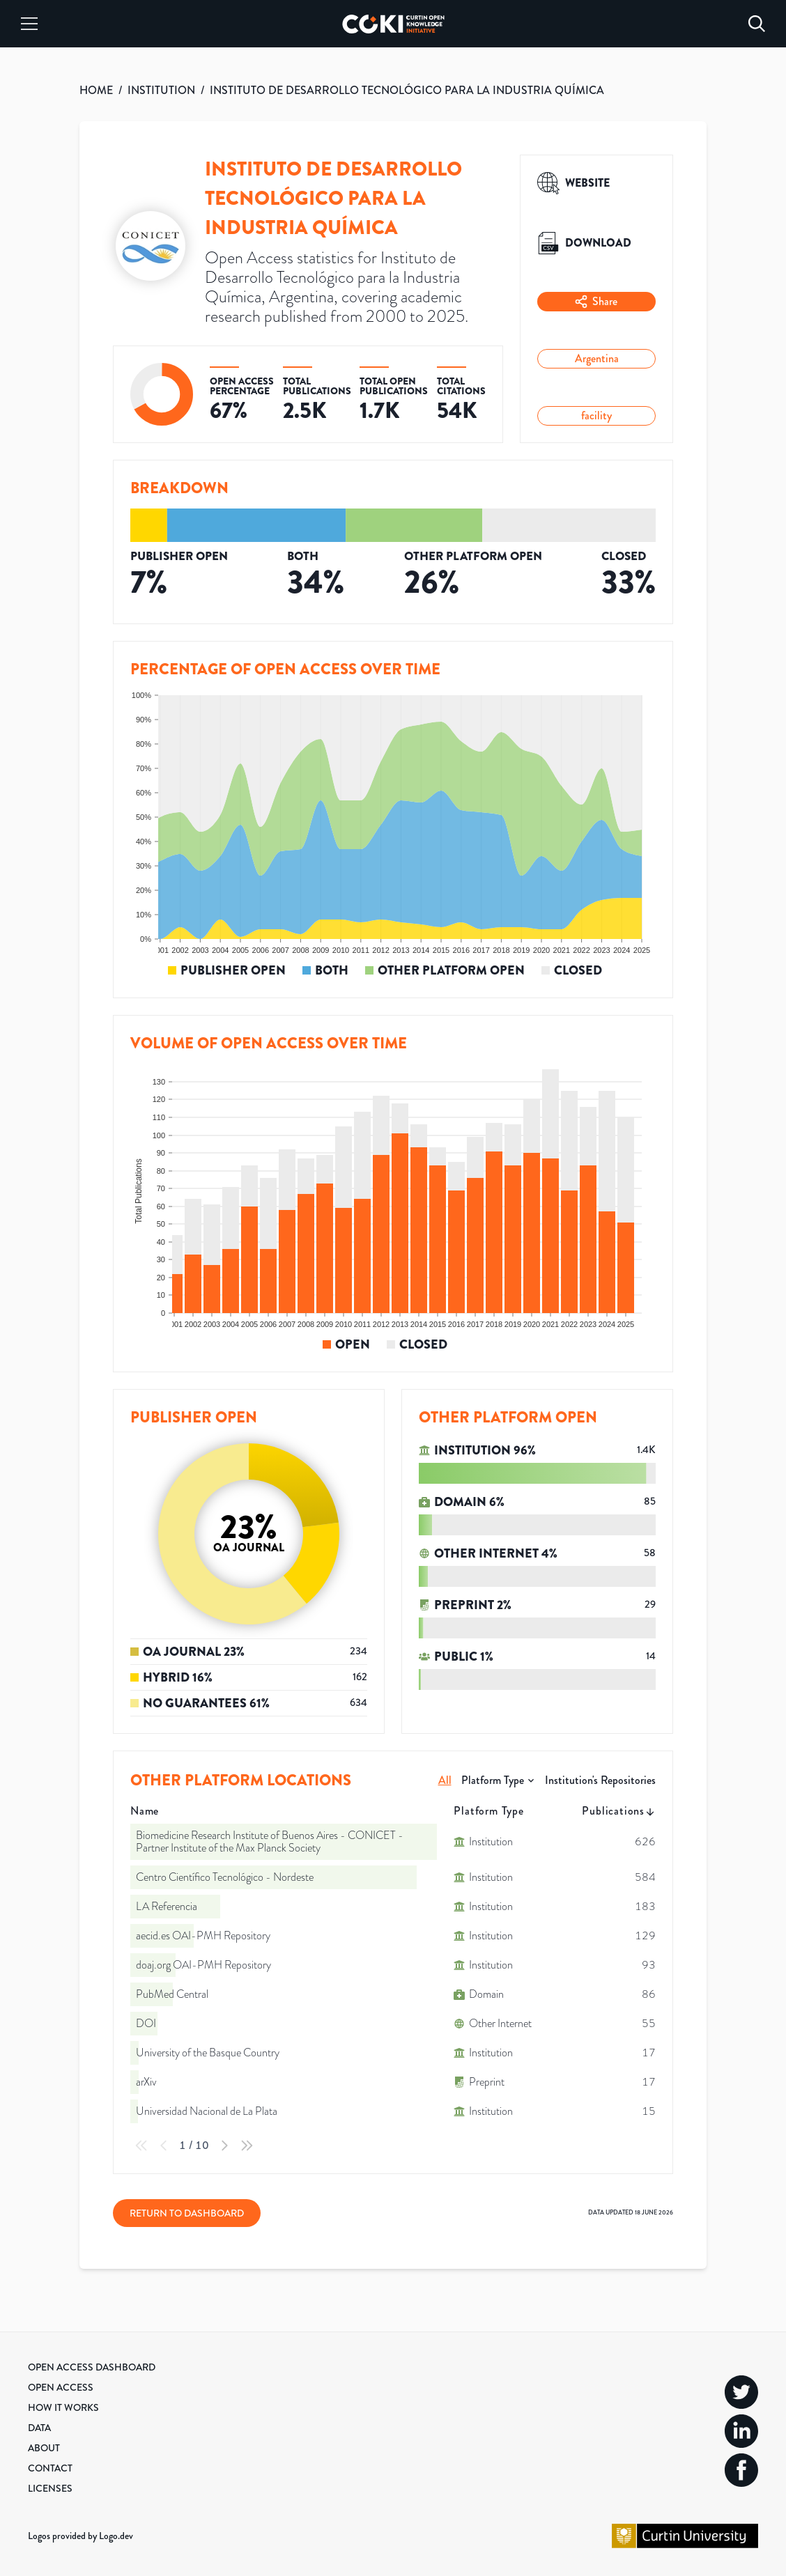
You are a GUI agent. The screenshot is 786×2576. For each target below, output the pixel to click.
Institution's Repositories (600, 1780)
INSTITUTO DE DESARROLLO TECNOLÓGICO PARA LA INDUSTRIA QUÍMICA (407, 90)
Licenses (50, 2488)
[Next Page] (224, 2145)
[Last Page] (247, 2145)
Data (39, 2428)
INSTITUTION (161, 90)
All (445, 1780)
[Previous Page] (164, 2145)
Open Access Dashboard (91, 2367)
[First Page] (141, 2145)
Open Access (60, 2387)
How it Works (63, 2407)
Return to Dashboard (187, 2213)
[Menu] (29, 24)
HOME (96, 90)
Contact (50, 2468)
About (44, 2448)
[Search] (757, 24)
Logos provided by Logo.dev (80, 2536)
